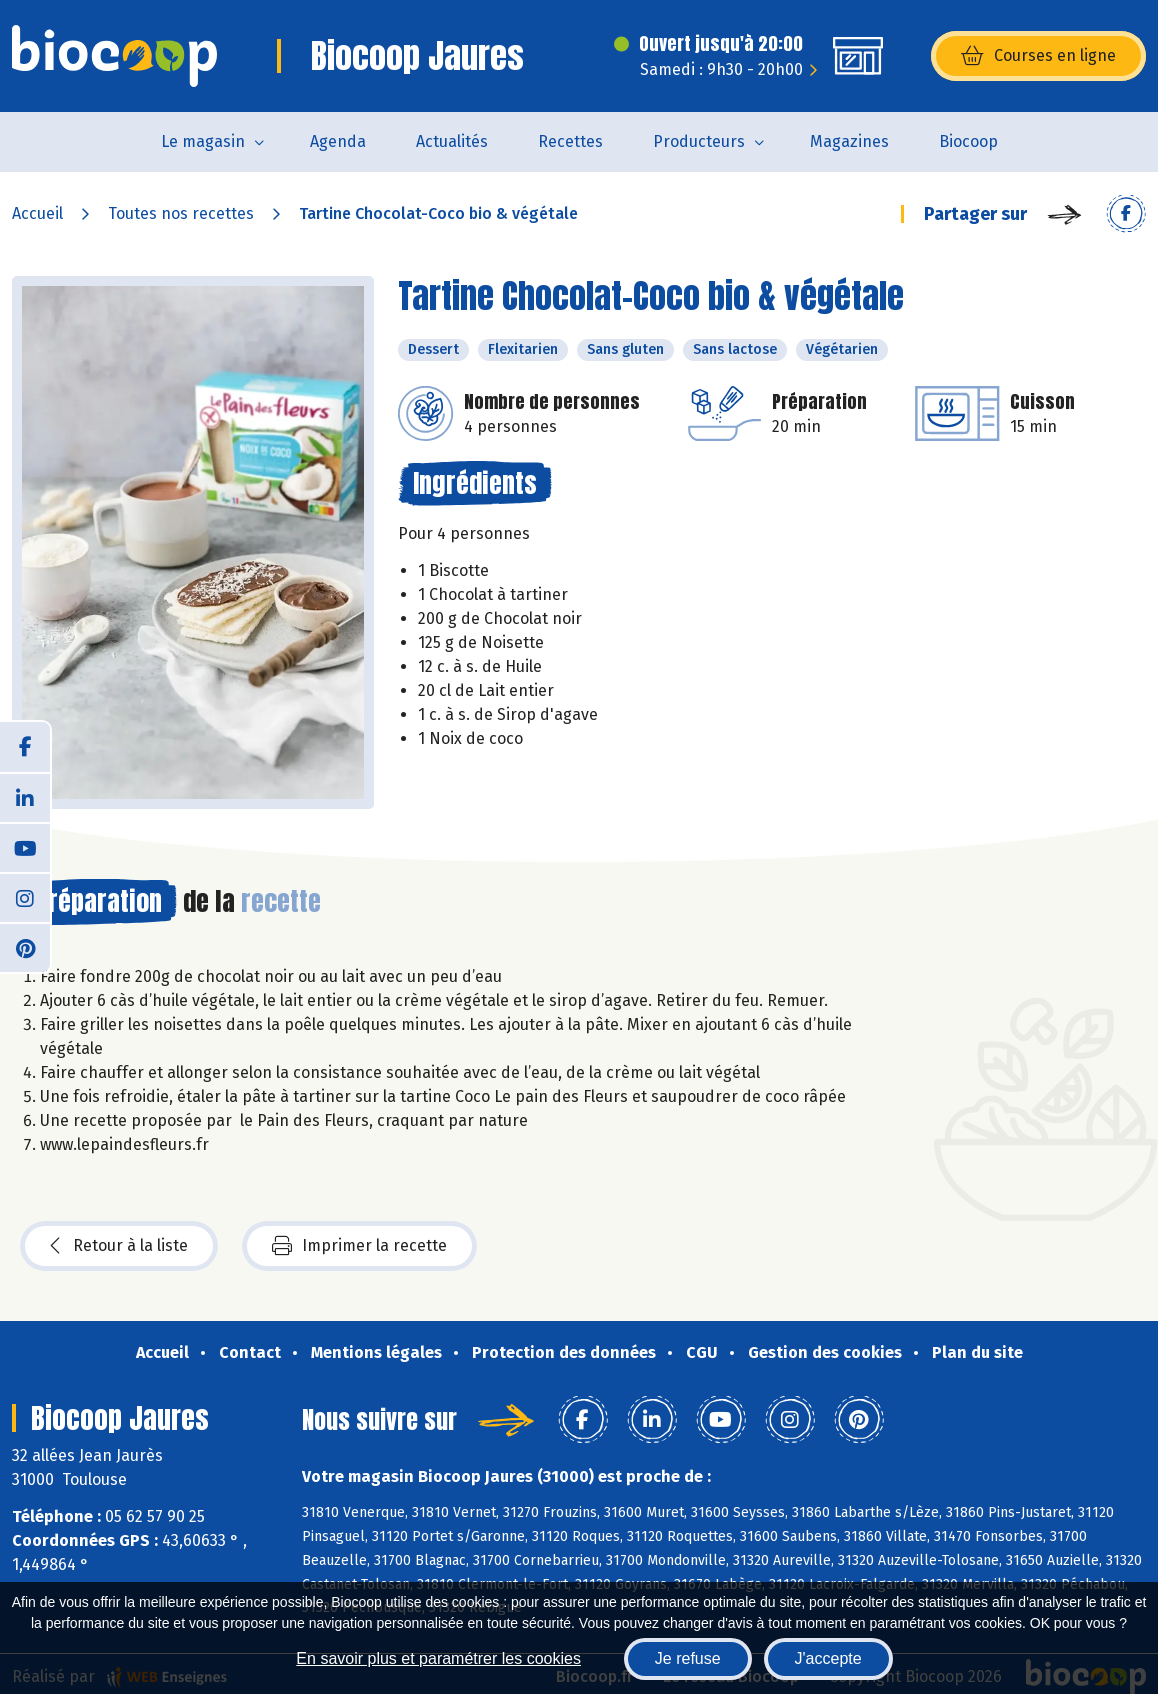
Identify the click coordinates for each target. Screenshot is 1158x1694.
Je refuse (688, 1658)
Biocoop (968, 141)
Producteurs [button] (699, 141)
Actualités (452, 141)
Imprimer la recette (359, 1246)
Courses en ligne (1038, 56)
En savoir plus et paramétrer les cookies (438, 1658)
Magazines (849, 141)
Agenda (338, 141)
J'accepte (828, 1658)
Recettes (570, 141)
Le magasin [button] (203, 141)
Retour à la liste (119, 1246)
